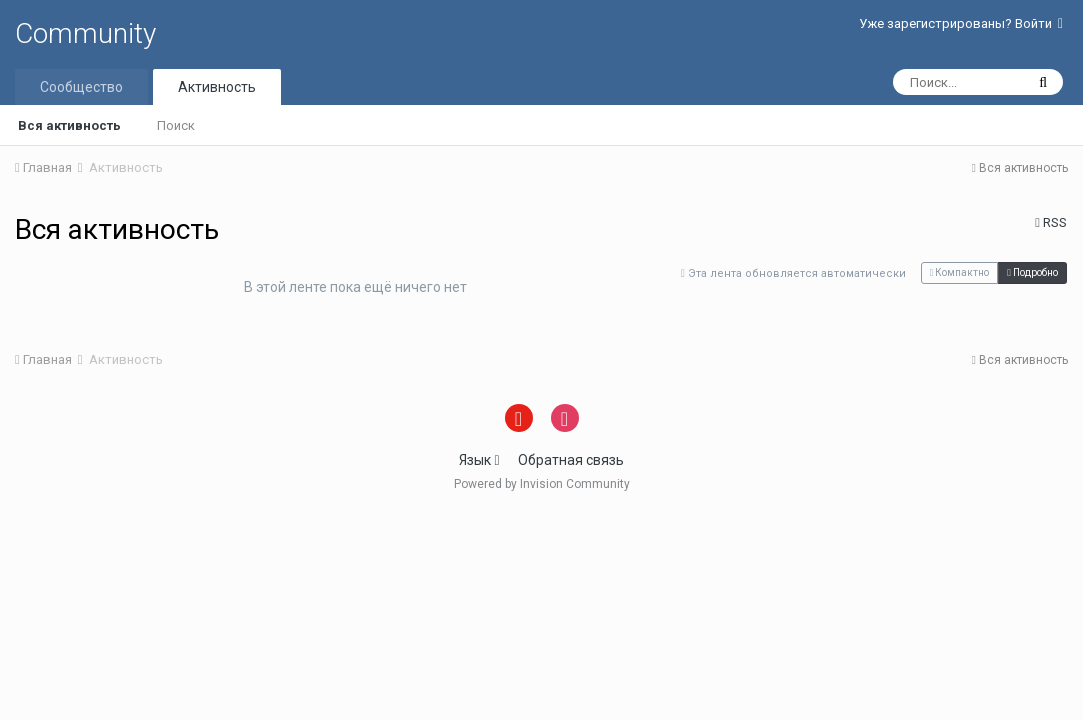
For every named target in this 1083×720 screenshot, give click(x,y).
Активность (217, 87)
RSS (1051, 222)
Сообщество (81, 87)
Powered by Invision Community (542, 484)
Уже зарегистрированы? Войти (961, 23)
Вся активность (69, 125)
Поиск (176, 125)
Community (85, 33)
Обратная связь (571, 460)
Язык (479, 460)
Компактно (960, 272)
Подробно (1032, 272)
